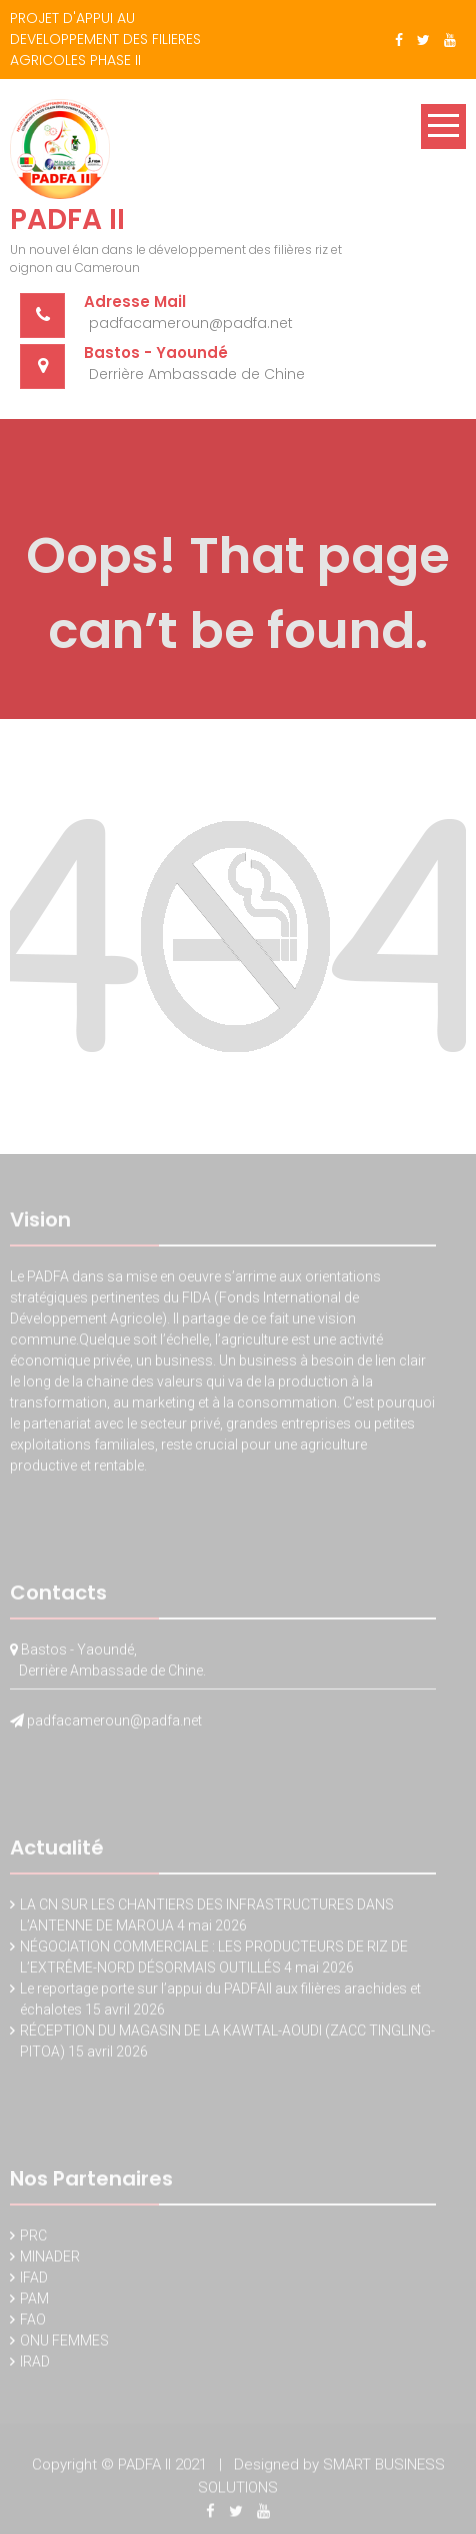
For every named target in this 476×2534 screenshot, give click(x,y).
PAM (34, 2301)
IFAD (34, 2280)
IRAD (35, 2364)
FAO (33, 2322)
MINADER (50, 2259)
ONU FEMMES (64, 2343)
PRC (33, 2238)
